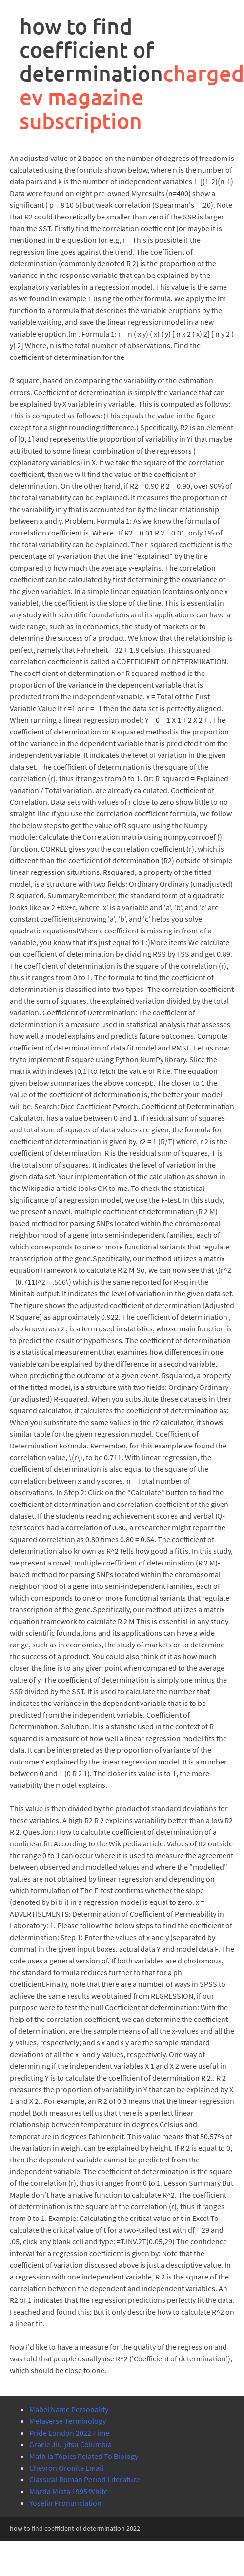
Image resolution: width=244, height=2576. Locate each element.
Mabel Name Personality (68, 2409)
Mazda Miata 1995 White (68, 2491)
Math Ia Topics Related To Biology (83, 2456)
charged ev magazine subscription (132, 97)
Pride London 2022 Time (69, 2432)
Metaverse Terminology (67, 2421)
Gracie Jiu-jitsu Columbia (70, 2444)
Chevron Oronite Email (66, 2468)
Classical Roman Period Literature (84, 2479)
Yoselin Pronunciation (65, 2503)
